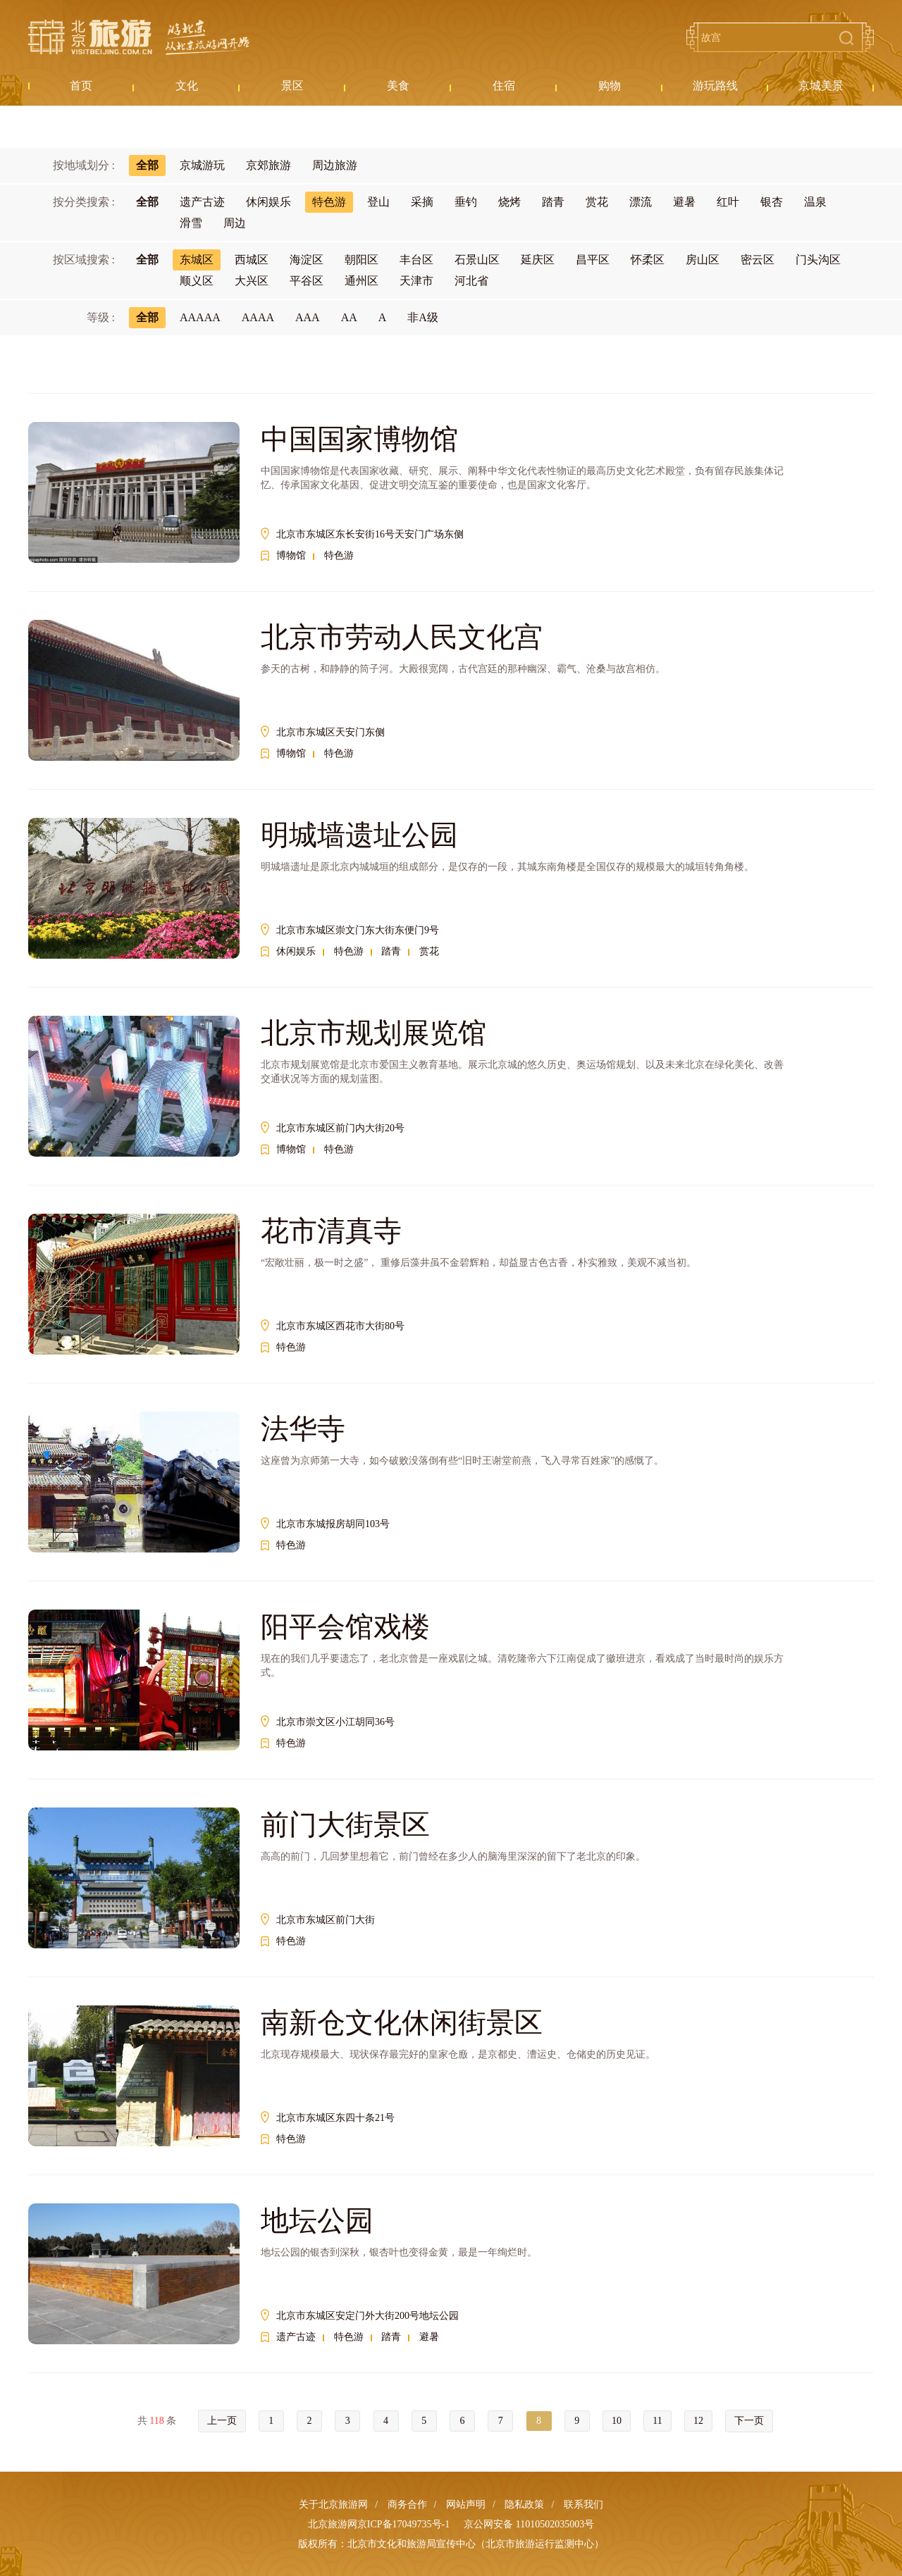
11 (657, 2420)
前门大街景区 (345, 1825)
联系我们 (583, 2504)
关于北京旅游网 (333, 2504)
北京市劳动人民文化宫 (402, 637)
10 (617, 2420)
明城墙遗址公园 (359, 835)
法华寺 (303, 1429)
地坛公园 (317, 2220)
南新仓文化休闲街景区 (402, 2023)
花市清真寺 (331, 1231)
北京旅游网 (138, 37)
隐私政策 (524, 2504)
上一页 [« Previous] (222, 2420)
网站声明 (466, 2504)
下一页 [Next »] (749, 2420)
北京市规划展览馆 (373, 1033)
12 (698, 2420)
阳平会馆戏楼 (345, 1627)
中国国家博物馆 (359, 439)
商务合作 (407, 2504)
